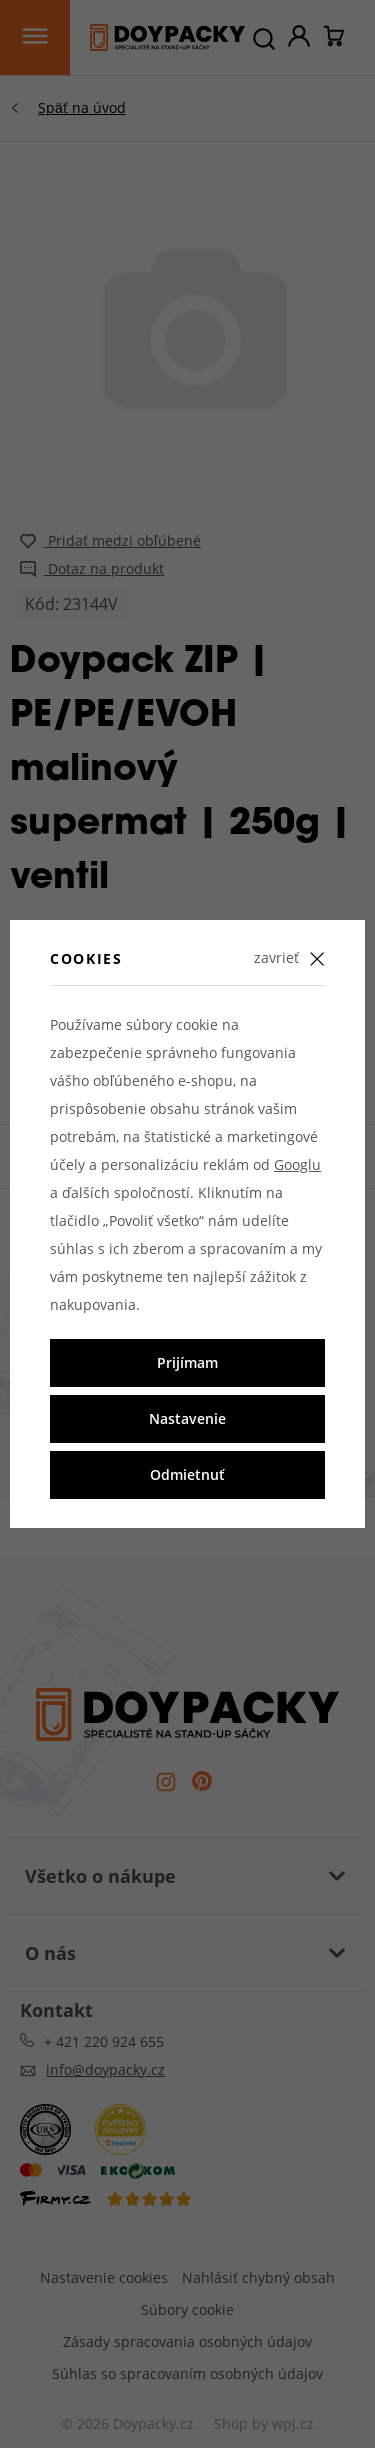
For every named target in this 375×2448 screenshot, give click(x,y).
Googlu (297, 1164)
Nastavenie (187, 1418)
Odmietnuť (187, 1474)
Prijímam (187, 1362)
